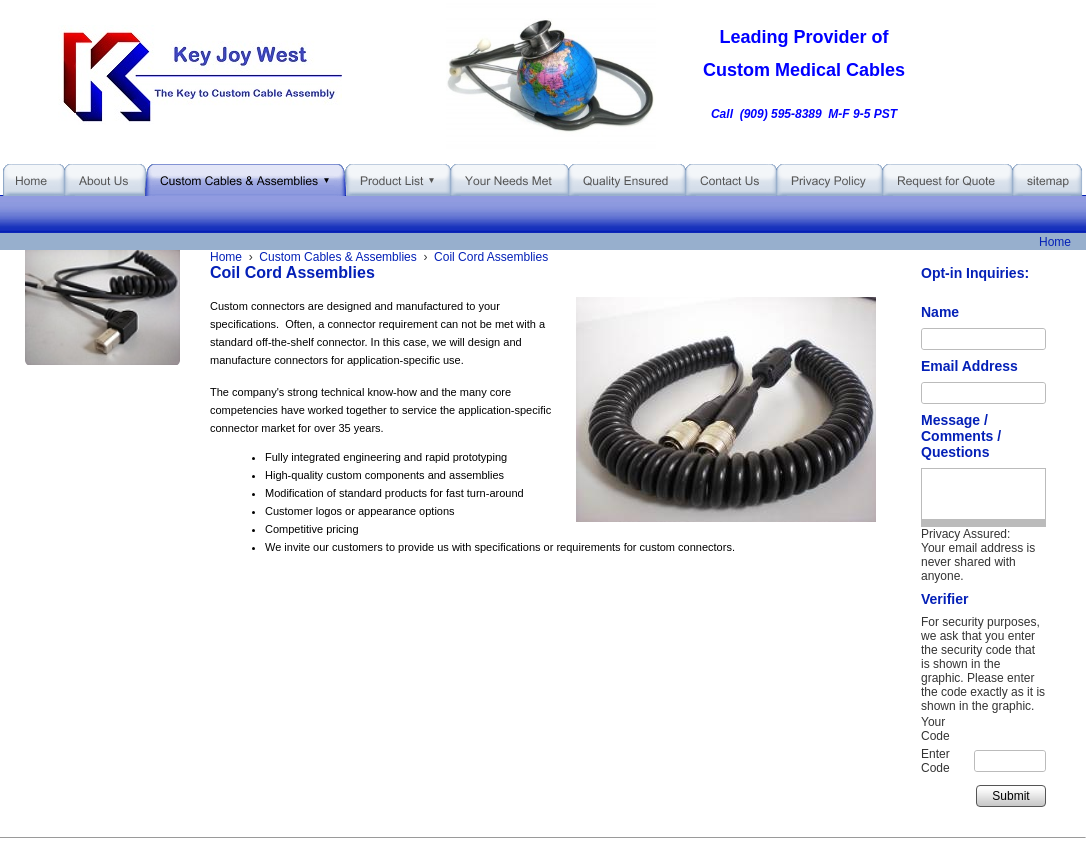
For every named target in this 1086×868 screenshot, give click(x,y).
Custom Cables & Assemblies (337, 257)
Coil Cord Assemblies (491, 257)
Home (1055, 242)
